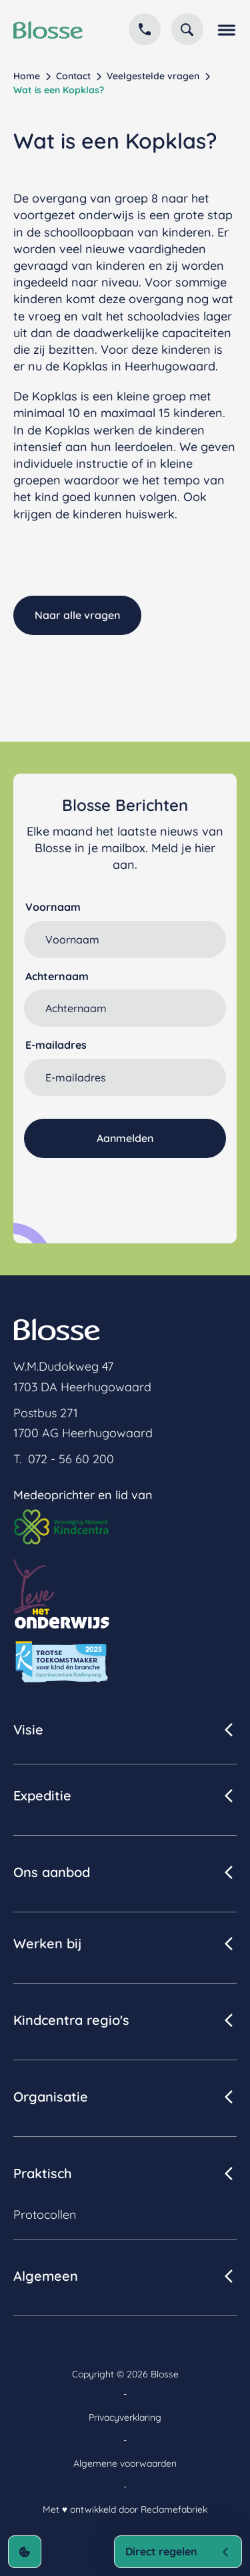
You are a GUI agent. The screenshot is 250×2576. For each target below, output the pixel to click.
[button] (225, 29)
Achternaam (57, 976)
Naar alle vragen (77, 615)
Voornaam (53, 907)
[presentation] (125, 1191)
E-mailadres (56, 1044)
